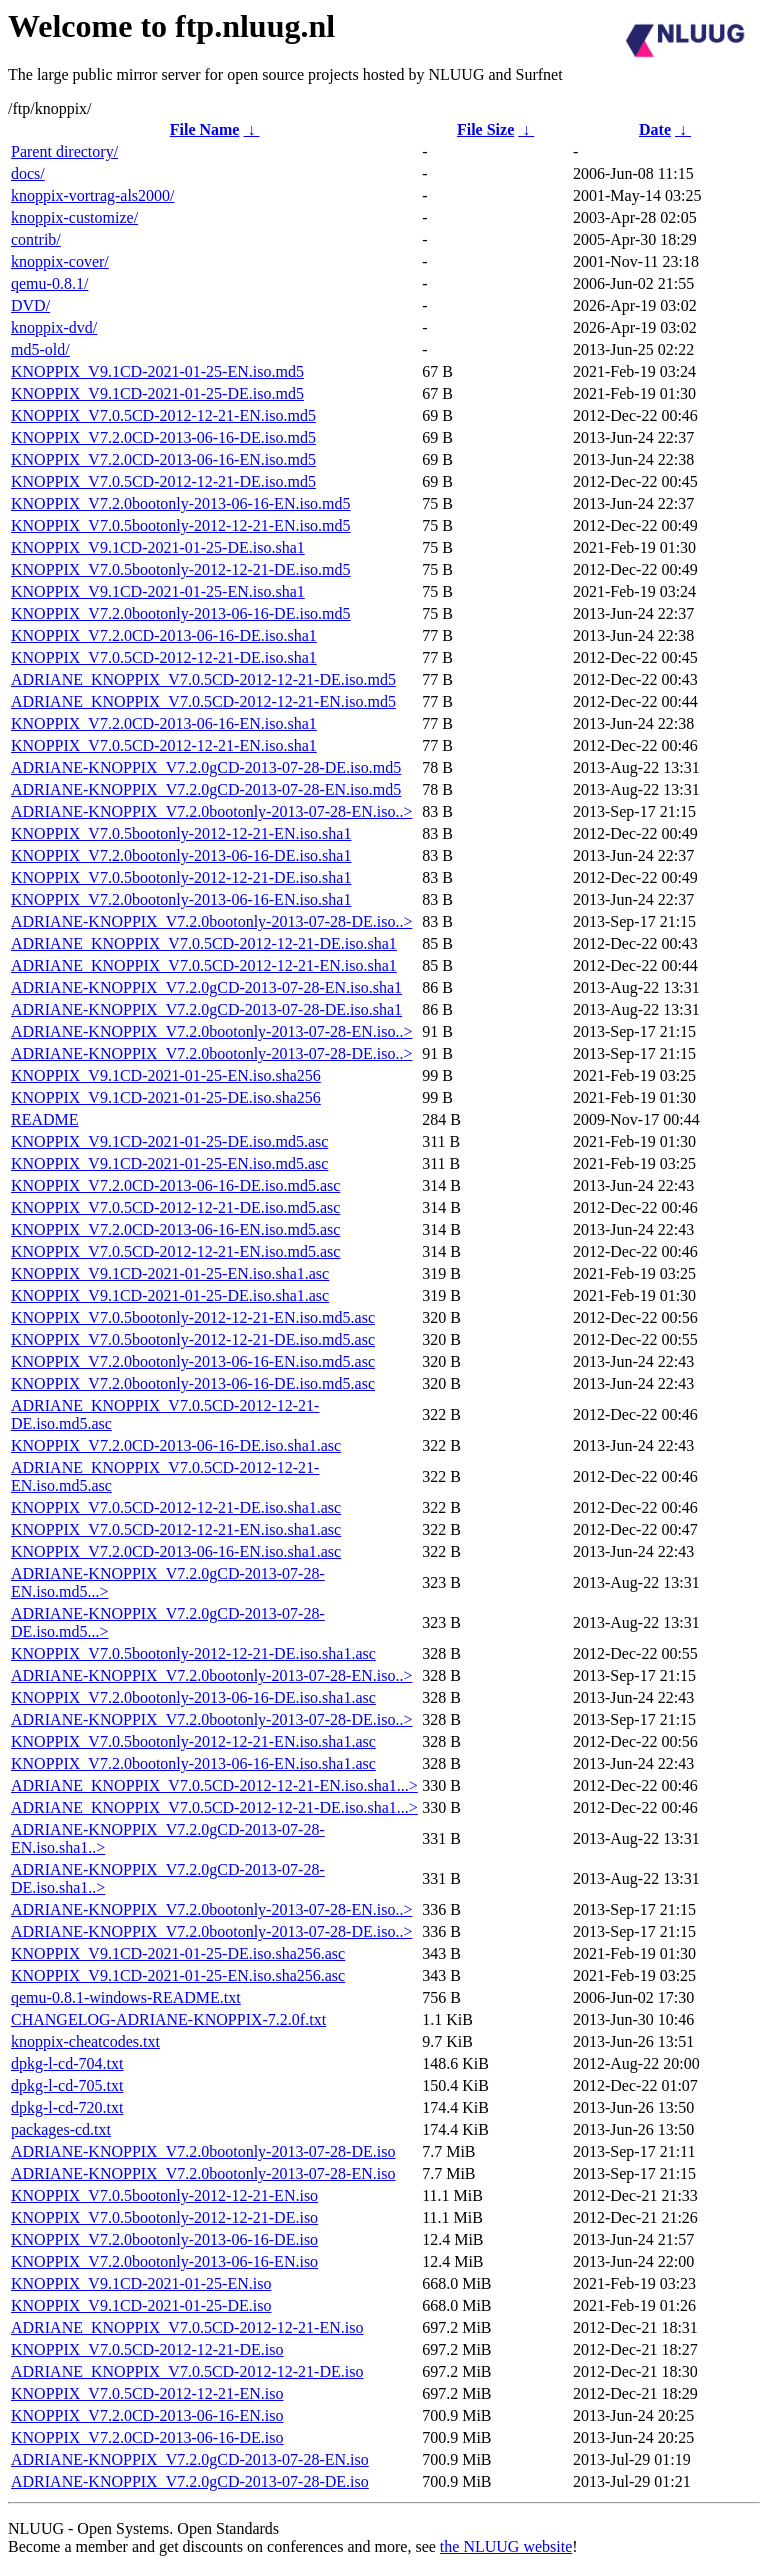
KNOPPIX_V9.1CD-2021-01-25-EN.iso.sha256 (166, 1075)
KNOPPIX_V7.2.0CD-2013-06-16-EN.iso (147, 2415)
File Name (205, 129)
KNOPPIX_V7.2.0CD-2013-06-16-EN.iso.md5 (163, 459)
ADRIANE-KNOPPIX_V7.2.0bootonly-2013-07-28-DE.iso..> (211, 921)
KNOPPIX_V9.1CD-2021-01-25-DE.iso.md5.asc (169, 1141)
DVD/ (30, 305)
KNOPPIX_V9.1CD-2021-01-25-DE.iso (141, 2305)
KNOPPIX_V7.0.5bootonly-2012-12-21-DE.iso (164, 2217)
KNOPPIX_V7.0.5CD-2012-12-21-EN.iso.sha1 (164, 745)
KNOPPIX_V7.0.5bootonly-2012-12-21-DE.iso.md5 (181, 569)
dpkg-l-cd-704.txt (67, 2063)
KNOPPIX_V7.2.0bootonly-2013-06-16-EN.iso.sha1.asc (193, 1763)
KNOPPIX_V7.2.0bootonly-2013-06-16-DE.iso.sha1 (181, 855)
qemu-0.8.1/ (49, 283)
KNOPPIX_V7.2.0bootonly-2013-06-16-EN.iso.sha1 (181, 899)
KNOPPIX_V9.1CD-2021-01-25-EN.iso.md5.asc (169, 1163)
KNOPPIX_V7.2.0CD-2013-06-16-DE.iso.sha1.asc (176, 1445)
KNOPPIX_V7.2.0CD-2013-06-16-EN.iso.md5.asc (175, 1229)
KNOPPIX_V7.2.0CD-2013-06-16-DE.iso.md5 (163, 437)
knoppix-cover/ (60, 261)
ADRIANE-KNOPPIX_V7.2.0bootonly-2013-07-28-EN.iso (203, 2173)
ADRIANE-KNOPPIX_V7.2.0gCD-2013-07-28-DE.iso (190, 2481)
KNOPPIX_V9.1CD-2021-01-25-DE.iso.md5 (157, 393)
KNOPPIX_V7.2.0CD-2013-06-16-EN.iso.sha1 (164, 723)
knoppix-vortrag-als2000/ (93, 195)
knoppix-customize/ (74, 217)
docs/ (28, 173)
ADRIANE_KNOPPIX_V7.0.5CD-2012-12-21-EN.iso (187, 2327)
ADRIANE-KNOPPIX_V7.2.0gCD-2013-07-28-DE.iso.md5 (206, 767)
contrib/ (36, 239)
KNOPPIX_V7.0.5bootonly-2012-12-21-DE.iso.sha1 (181, 877)
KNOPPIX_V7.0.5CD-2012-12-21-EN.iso (147, 2393)
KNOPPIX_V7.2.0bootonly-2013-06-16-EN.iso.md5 (181, 503)
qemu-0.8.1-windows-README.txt (126, 1997)
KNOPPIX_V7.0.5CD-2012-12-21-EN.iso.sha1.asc (176, 1529)
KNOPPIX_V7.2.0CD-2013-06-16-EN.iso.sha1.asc (176, 1551)
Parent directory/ (64, 151)
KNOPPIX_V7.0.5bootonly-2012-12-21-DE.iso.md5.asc (193, 1339)
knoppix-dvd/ (54, 327)
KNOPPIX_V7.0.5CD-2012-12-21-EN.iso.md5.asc (175, 1251)
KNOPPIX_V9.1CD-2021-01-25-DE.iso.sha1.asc (170, 1295)
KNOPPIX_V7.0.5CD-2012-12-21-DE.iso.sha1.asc (176, 1507)
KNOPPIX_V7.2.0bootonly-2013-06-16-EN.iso (164, 2261)
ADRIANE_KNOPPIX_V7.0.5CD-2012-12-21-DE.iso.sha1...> (214, 1807)
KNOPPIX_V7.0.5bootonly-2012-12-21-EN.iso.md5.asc (193, 1317)
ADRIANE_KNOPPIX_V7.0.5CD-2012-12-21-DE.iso (187, 2371)
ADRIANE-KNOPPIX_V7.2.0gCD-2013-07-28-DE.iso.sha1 (206, 1009)
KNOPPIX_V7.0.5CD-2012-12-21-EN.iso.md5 (163, 415)
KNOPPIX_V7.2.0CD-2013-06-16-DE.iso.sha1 (164, 635)
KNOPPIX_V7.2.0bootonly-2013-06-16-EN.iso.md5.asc (193, 1361)
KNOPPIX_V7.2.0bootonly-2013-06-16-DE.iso (164, 2239)
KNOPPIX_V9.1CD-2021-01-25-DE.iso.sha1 (158, 547)
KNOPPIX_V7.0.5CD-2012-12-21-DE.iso (147, 2349)
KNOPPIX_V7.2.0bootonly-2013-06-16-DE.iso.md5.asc (193, 1383)
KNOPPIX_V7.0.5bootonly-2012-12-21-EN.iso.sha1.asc (193, 1741)
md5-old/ (40, 349)
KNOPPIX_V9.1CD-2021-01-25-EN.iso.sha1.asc (170, 1273)
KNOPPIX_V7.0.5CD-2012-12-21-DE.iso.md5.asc (175, 1207)
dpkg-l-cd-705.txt (67, 2085)
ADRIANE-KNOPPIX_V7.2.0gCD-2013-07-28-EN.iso (190, 2459)
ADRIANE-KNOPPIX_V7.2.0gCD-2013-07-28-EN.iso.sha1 (206, 987)
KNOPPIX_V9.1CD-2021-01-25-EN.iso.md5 (157, 371)
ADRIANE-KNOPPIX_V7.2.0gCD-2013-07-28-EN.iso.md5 (206, 789)
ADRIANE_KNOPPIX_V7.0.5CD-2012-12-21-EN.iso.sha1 (204, 965)
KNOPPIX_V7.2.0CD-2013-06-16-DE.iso (147, 2437)
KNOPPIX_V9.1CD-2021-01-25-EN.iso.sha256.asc (178, 1975)
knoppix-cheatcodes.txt (85, 2041)
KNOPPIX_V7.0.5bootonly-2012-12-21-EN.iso (164, 2195)
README (45, 1119)
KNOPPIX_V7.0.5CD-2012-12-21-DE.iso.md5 (163, 481)
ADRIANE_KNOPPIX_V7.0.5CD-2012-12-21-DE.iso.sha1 (204, 943)
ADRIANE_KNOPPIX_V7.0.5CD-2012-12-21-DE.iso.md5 (203, 679)
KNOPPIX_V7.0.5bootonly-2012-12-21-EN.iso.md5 (181, 525)
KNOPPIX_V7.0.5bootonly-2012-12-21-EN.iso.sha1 (181, 833)
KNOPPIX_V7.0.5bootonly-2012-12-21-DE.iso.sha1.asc (193, 1653)
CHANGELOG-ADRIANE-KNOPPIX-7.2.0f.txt (168, 2019)
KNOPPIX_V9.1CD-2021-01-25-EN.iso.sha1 (158, 591)
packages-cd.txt (61, 2129)
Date (655, 129)
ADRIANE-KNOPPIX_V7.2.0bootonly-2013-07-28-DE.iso (203, 2151)
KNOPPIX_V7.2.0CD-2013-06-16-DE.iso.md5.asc (175, 1185)
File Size (485, 129)
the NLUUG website (506, 2546)
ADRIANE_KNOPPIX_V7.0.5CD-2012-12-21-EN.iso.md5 (203, 701)
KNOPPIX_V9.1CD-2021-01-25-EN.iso (141, 2283)
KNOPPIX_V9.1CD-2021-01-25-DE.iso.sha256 (166, 1097)
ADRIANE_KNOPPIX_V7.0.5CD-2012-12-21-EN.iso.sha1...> (214, 1785)
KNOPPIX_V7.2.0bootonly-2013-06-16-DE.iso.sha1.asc (193, 1697)
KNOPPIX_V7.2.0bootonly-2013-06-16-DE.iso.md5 (181, 613)
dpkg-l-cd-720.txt (67, 2107)
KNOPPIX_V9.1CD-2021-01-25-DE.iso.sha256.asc (178, 1953)
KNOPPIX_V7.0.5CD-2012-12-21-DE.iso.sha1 (164, 657)
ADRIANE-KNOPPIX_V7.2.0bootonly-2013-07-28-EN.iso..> (211, 811)
